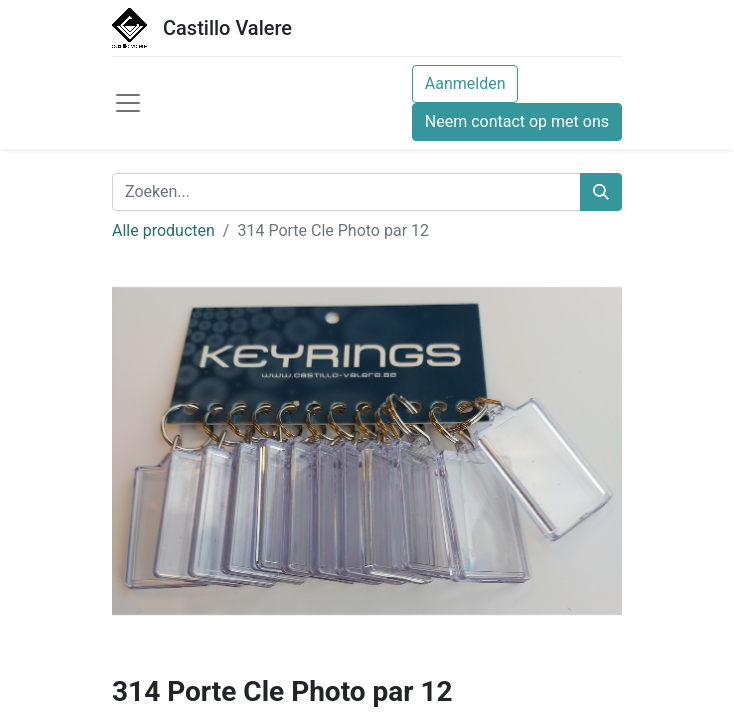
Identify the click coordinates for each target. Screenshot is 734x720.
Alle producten (163, 230)
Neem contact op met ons (517, 121)
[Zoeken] (601, 192)
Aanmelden (465, 83)
